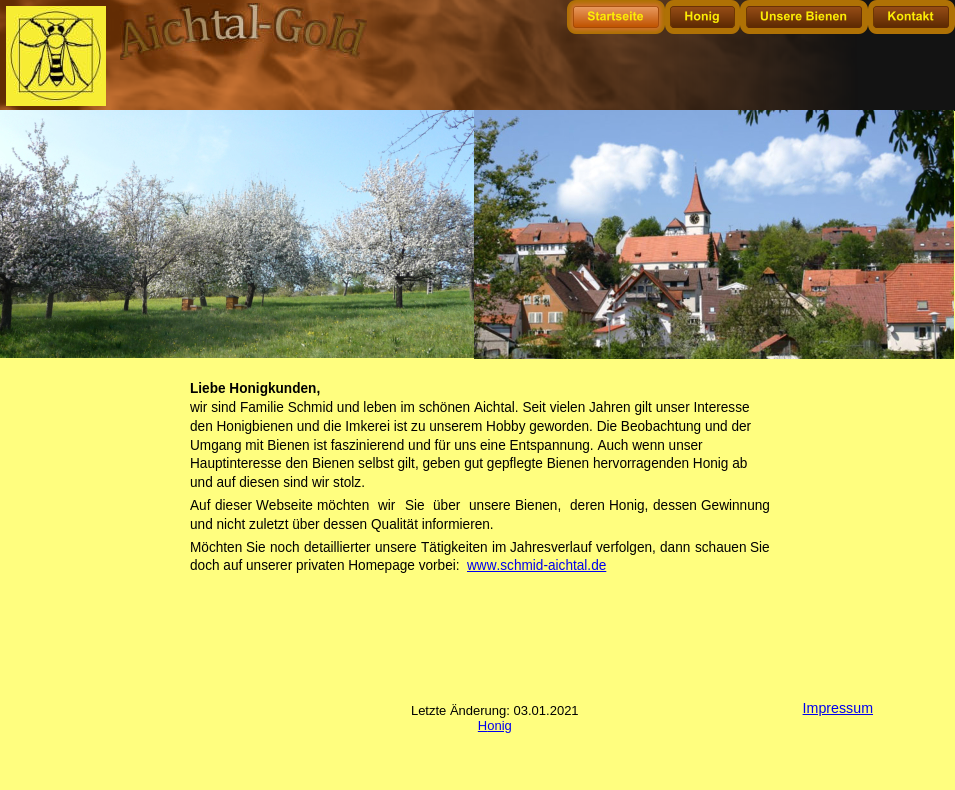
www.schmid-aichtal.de (536, 565)
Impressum (838, 708)
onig (499, 725)
